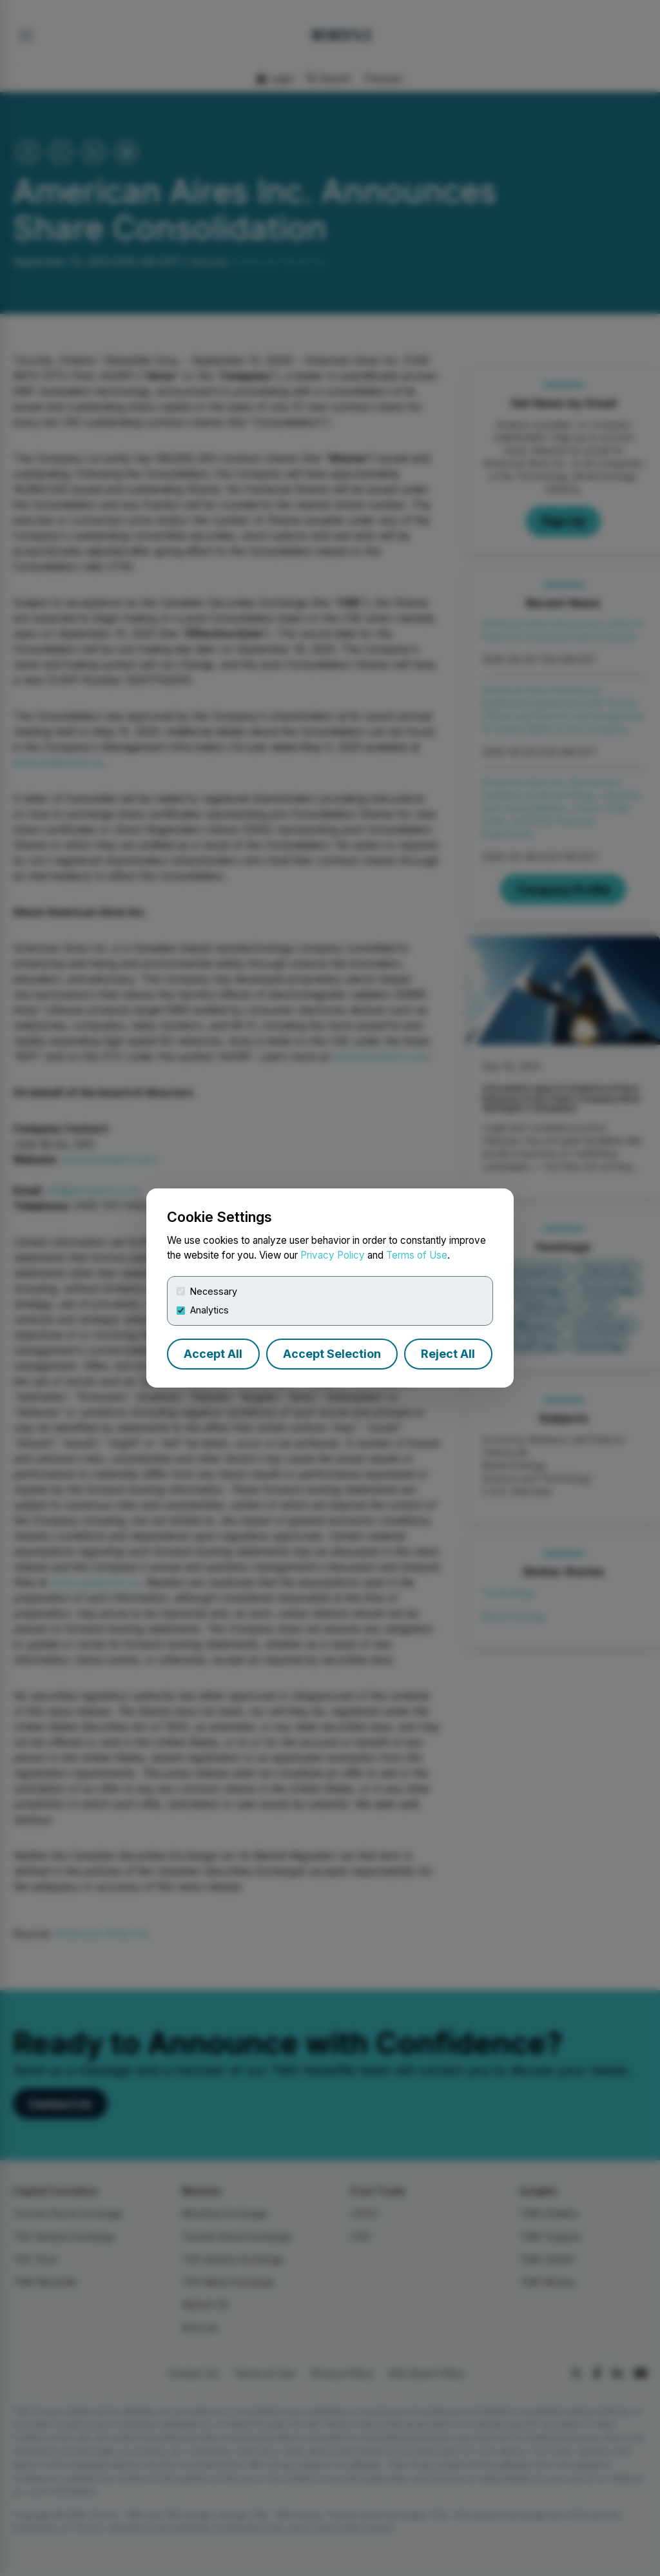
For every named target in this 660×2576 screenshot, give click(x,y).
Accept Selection (332, 1354)
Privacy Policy (332, 1255)
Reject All (448, 1354)
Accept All (213, 1354)
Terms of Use (416, 1255)
